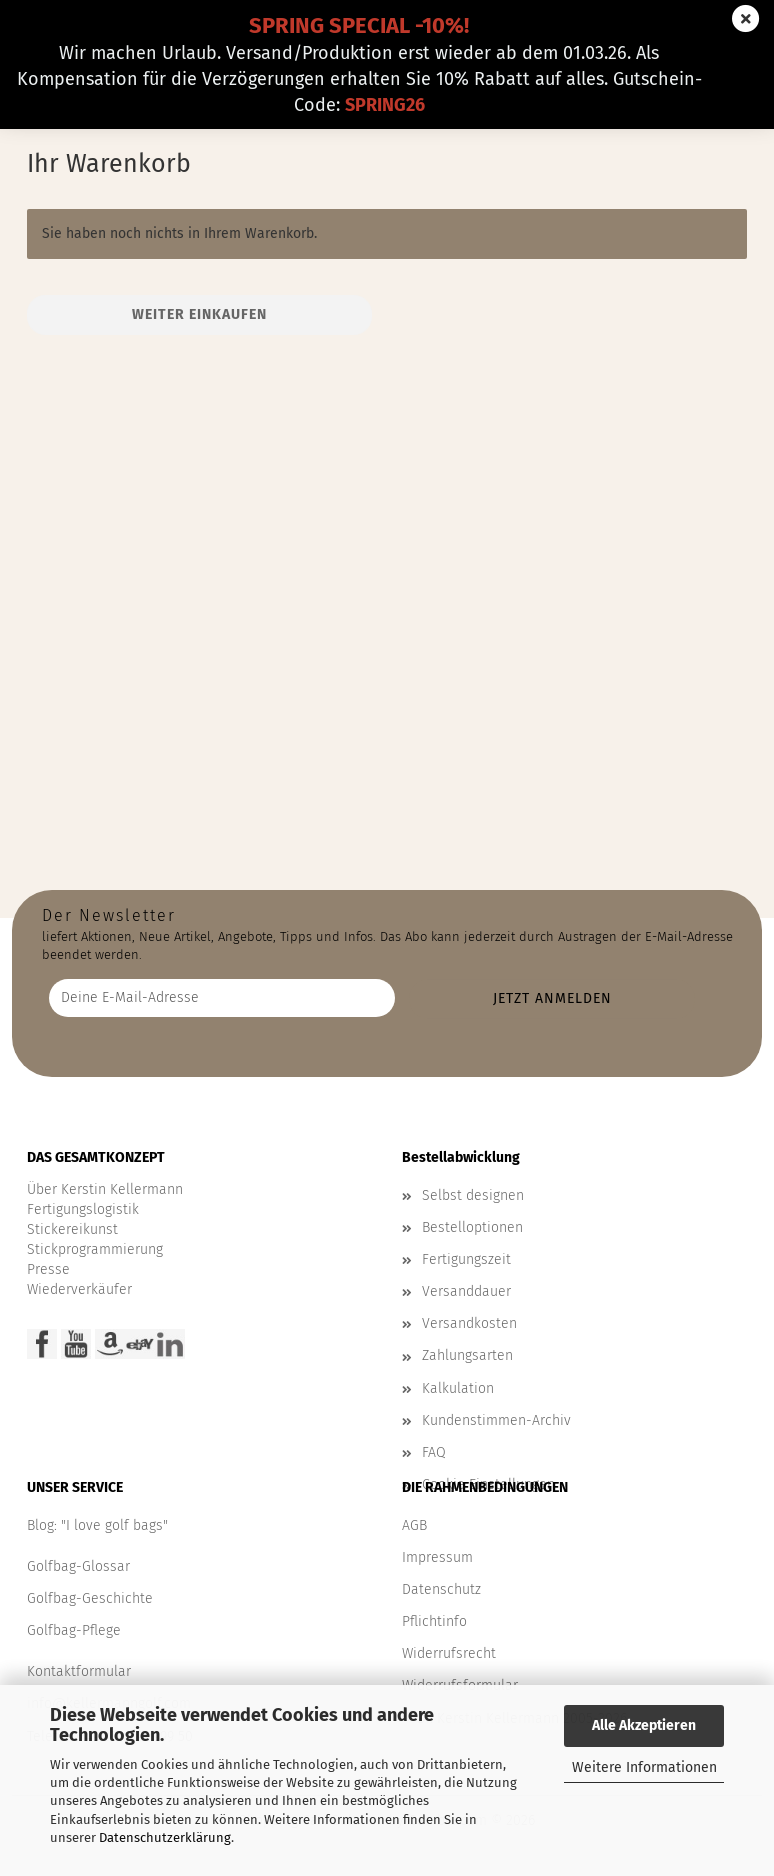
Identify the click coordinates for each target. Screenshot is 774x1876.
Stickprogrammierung (95, 1249)
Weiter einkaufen (199, 314)
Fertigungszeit (466, 1259)
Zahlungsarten (467, 1355)
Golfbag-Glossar (78, 1566)
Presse (48, 1269)
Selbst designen (473, 1195)
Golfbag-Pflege (74, 1630)
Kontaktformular (79, 1671)
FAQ (434, 1452)
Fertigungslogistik (83, 1209)
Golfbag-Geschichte (90, 1598)
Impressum (437, 1557)
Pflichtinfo (434, 1621)
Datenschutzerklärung (165, 1837)
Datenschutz (441, 1589)
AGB (414, 1525)
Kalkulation (458, 1388)
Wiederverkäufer (79, 1289)
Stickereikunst (72, 1229)
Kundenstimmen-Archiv (496, 1420)
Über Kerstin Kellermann (105, 1189)
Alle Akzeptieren (644, 1725)
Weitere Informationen (644, 1767)
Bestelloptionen (472, 1227)
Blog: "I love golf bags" (97, 1525)
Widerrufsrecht (449, 1653)
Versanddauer (466, 1291)
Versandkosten (469, 1323)
